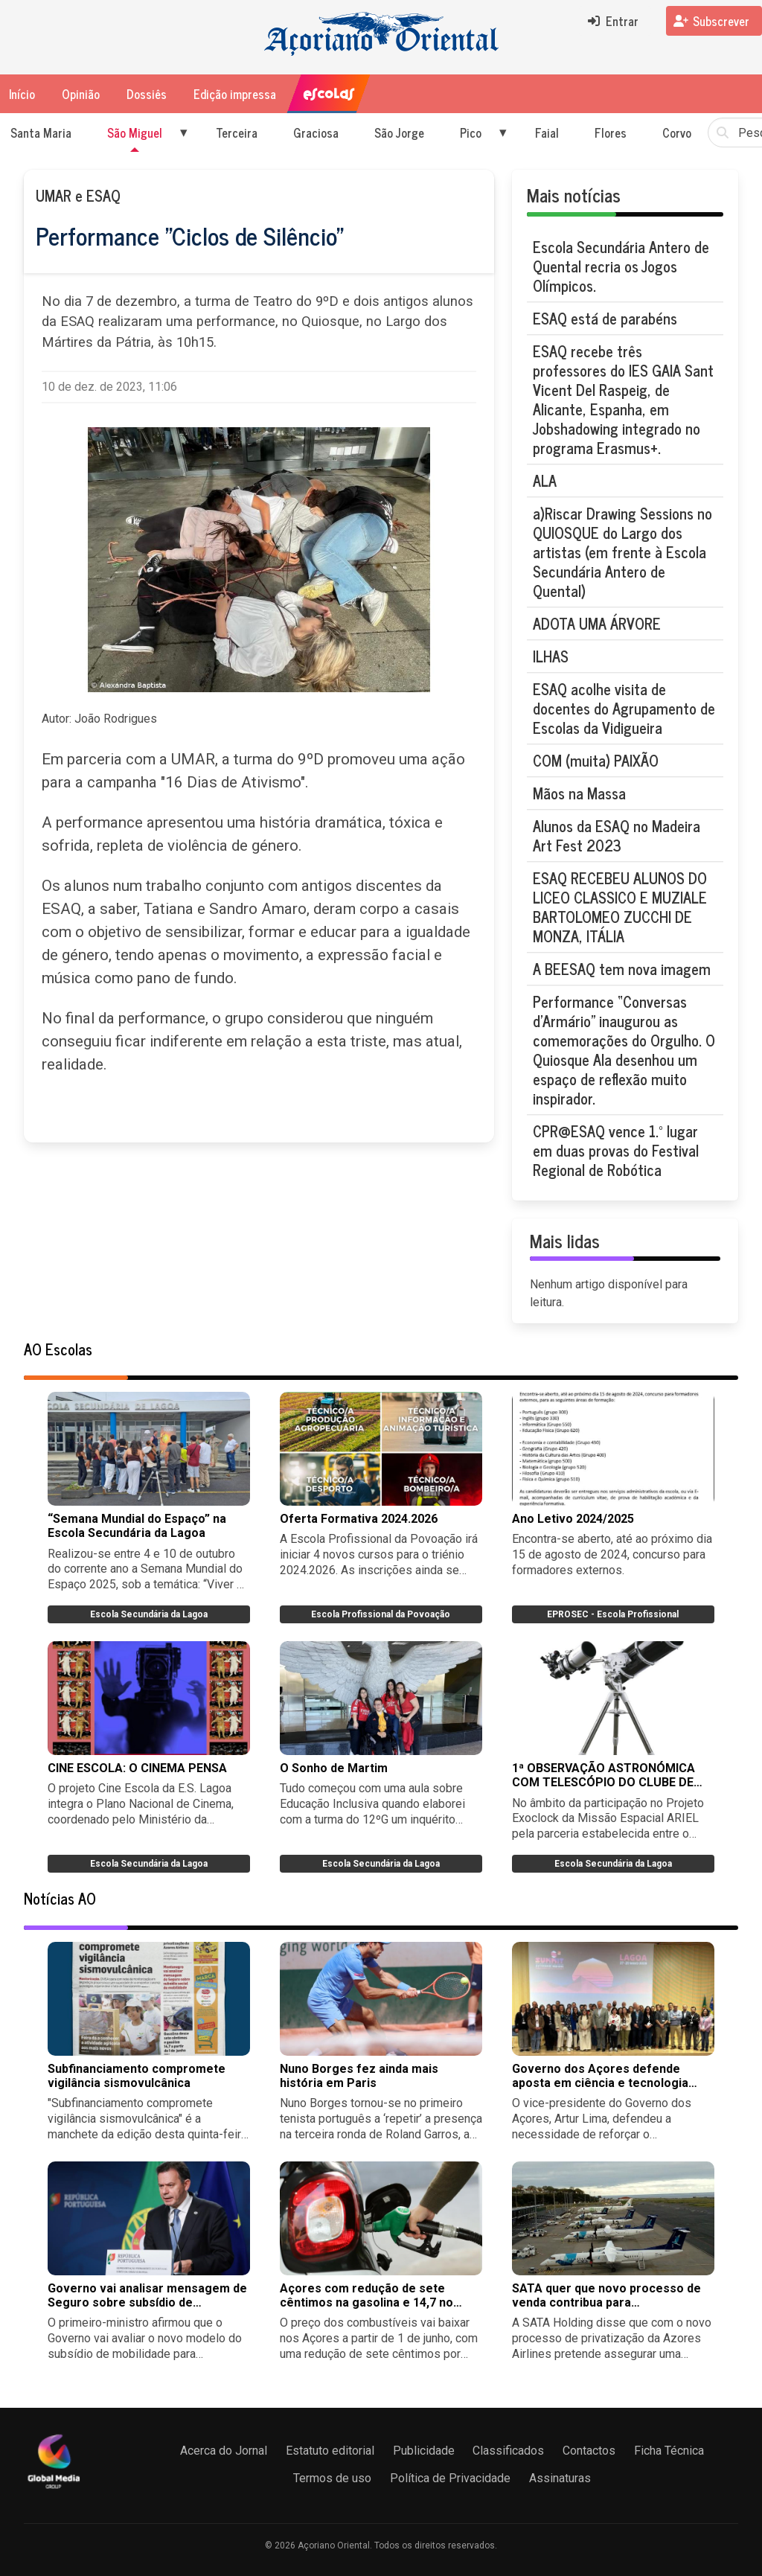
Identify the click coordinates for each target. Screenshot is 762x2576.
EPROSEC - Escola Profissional (613, 1614)
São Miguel (134, 132)
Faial (547, 132)
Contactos (589, 2451)
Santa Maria (40, 132)
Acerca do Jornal (223, 2451)
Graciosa (316, 132)
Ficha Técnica (669, 2451)
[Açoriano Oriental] (53, 2490)
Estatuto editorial (330, 2451)
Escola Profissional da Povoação (380, 1614)
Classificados (508, 2451)
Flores (611, 132)
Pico (470, 132)
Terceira (236, 132)
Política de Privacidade (450, 2478)
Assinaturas (560, 2478)
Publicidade (424, 2451)
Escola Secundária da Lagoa (149, 1614)
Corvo (676, 132)
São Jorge (399, 132)
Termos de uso (332, 2478)
